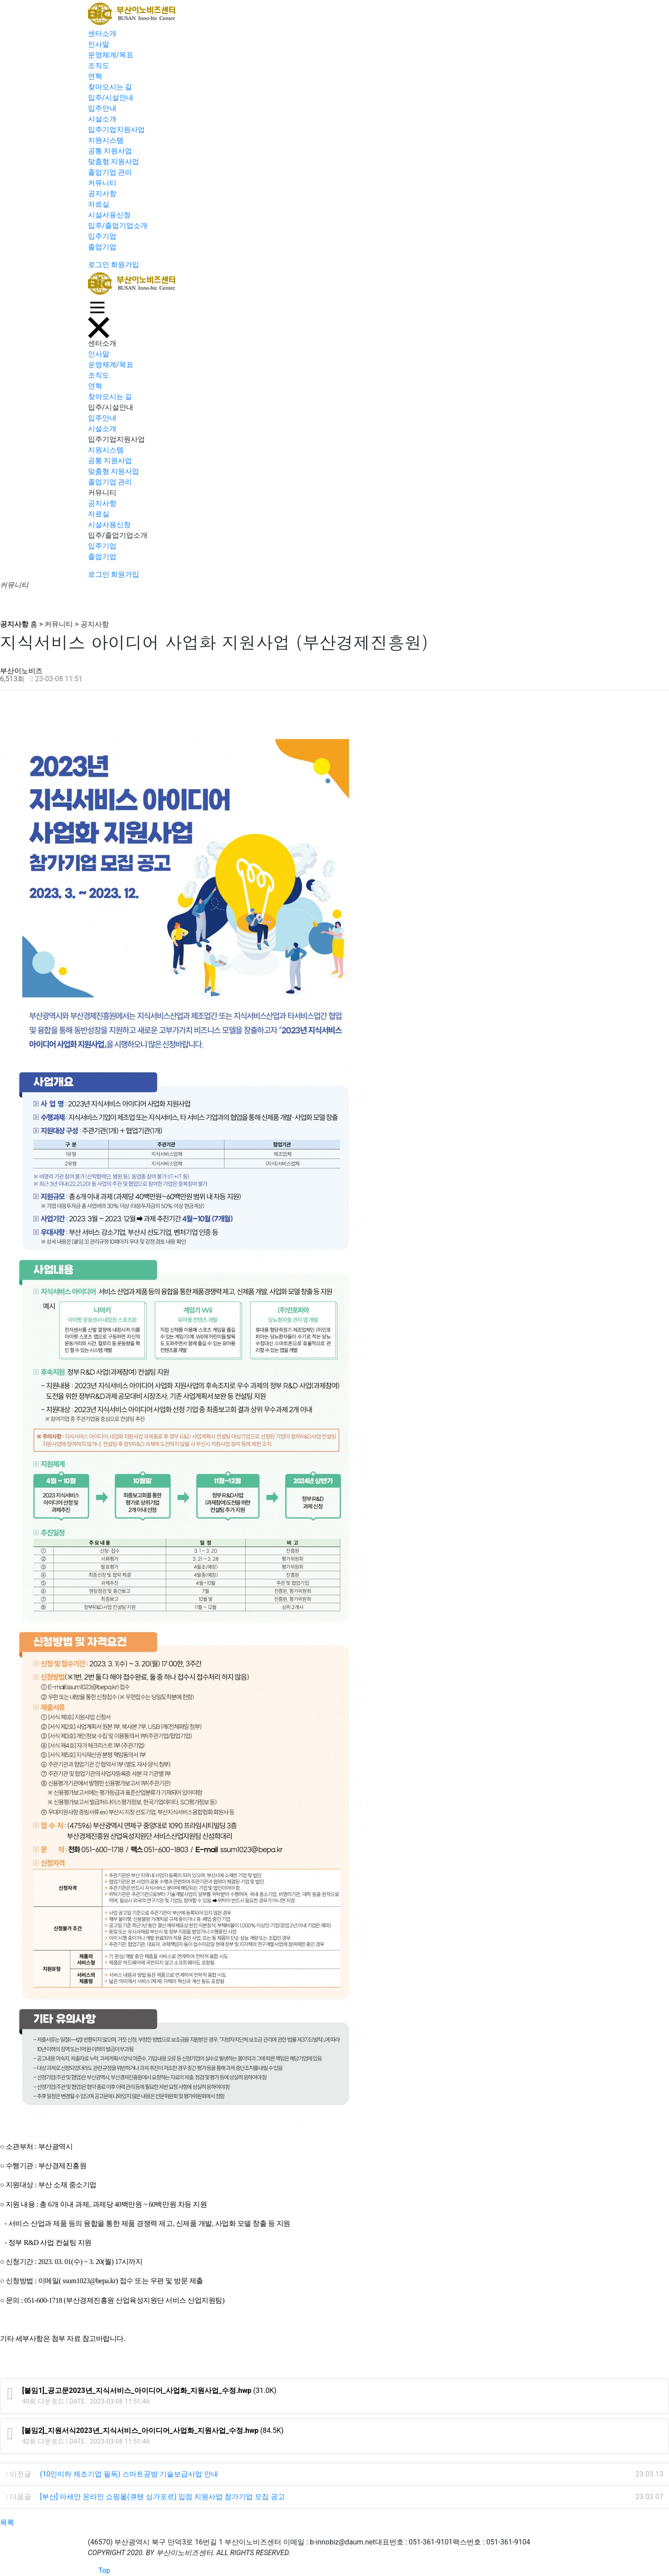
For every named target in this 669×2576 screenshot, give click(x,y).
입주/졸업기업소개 (118, 225)
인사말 (98, 44)
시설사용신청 (109, 215)
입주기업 (102, 236)
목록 (7, 2522)
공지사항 (102, 193)
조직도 (98, 65)
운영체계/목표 (111, 55)
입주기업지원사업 (116, 129)
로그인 (98, 264)
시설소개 (102, 119)
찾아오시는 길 (110, 87)
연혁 (95, 76)
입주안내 (102, 108)
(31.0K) (149, 2390)
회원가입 (125, 264)
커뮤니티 (102, 183)
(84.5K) (153, 2430)
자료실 (98, 204)
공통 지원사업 (110, 151)
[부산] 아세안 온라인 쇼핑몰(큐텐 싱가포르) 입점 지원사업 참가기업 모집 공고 (162, 2496)
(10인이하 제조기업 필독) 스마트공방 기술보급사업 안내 (129, 2474)
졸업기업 (102, 247)
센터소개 (102, 33)
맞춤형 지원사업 (114, 161)
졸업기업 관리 (110, 172)
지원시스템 (106, 140)
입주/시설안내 (111, 97)
